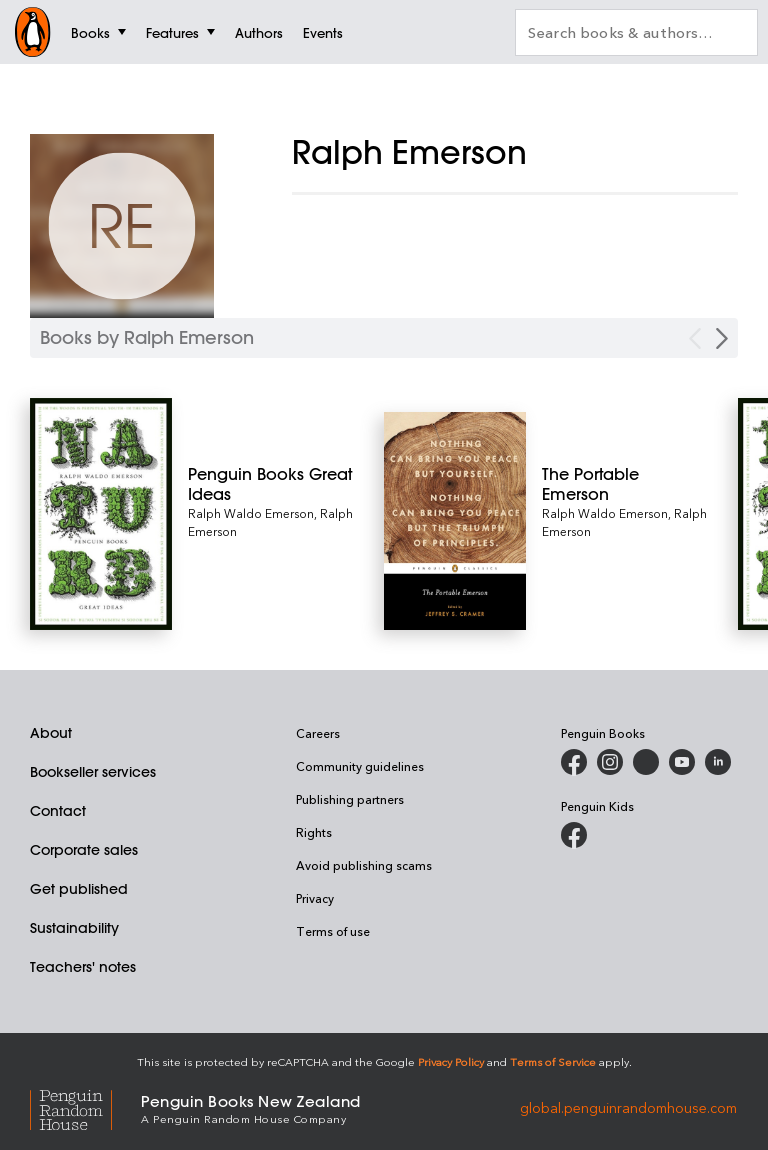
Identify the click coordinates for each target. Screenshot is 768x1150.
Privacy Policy (451, 1061)
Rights (314, 832)
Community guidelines (360, 766)
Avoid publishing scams (364, 865)
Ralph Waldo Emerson (251, 513)
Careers (318, 733)
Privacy (315, 898)
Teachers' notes (83, 967)
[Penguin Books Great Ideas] (271, 484)
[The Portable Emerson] (625, 484)
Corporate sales (84, 850)
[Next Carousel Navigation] (722, 338)
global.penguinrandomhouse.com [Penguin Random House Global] (628, 1107)
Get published (79, 889)
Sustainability (74, 928)
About (51, 733)
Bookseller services (93, 772)
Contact (58, 811)
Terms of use (333, 931)
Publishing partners (350, 799)
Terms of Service (553, 1061)
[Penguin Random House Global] (85, 1107)
